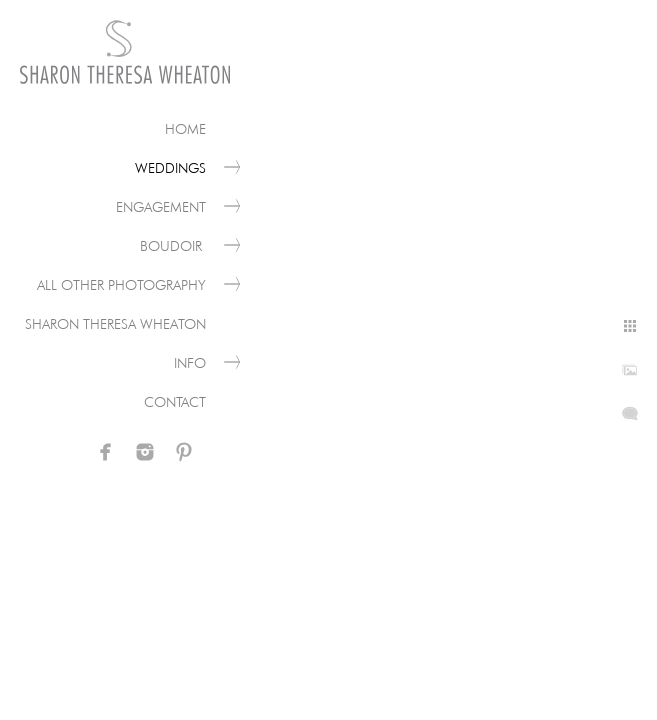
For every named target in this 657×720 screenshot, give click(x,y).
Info (190, 363)
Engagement (161, 207)
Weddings (170, 168)
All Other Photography (121, 285)
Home (185, 129)
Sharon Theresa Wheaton (115, 324)
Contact (175, 402)
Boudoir (173, 246)
